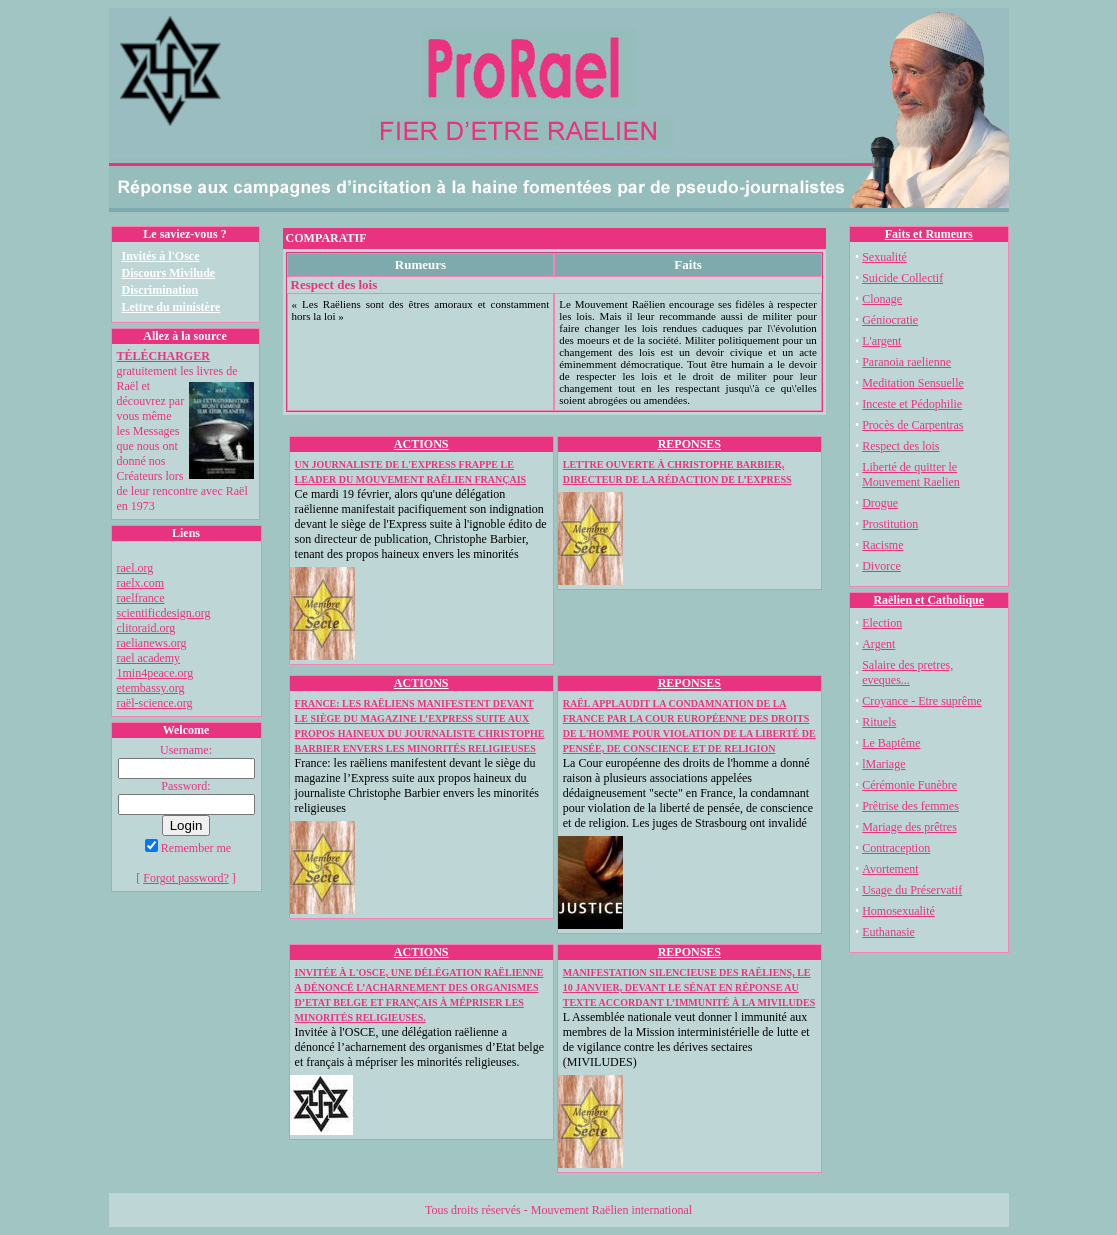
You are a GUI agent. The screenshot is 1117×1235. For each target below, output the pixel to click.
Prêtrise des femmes (910, 806)
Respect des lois (900, 446)
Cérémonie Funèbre (909, 785)
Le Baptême (891, 743)
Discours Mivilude (169, 273)
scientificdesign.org (164, 613)
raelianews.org (152, 643)
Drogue (880, 503)
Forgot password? (185, 878)
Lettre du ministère (171, 307)
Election (882, 623)
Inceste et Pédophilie (912, 404)
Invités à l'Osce (161, 256)
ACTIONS (421, 444)
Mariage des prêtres (909, 827)
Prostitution (890, 524)
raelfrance (141, 598)
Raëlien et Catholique (928, 600)
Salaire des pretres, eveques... (907, 672)
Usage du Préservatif (912, 890)
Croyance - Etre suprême (922, 701)
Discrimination (160, 290)
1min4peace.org (155, 673)
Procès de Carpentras (912, 425)
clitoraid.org (146, 628)
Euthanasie (888, 932)
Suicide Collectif (902, 278)
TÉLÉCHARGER (163, 356)
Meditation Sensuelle (913, 383)
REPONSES (689, 444)
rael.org (135, 568)
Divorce (881, 566)
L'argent (881, 341)
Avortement (890, 869)
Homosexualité (898, 911)
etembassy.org (151, 688)
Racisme (882, 545)
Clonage (882, 299)
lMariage (883, 764)
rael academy (149, 658)
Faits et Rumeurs (929, 234)
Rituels (879, 722)
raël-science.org (155, 703)
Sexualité (884, 257)
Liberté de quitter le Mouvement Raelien (911, 474)
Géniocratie (890, 320)
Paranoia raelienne (906, 362)
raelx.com (141, 583)
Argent (878, 644)
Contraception (896, 848)
